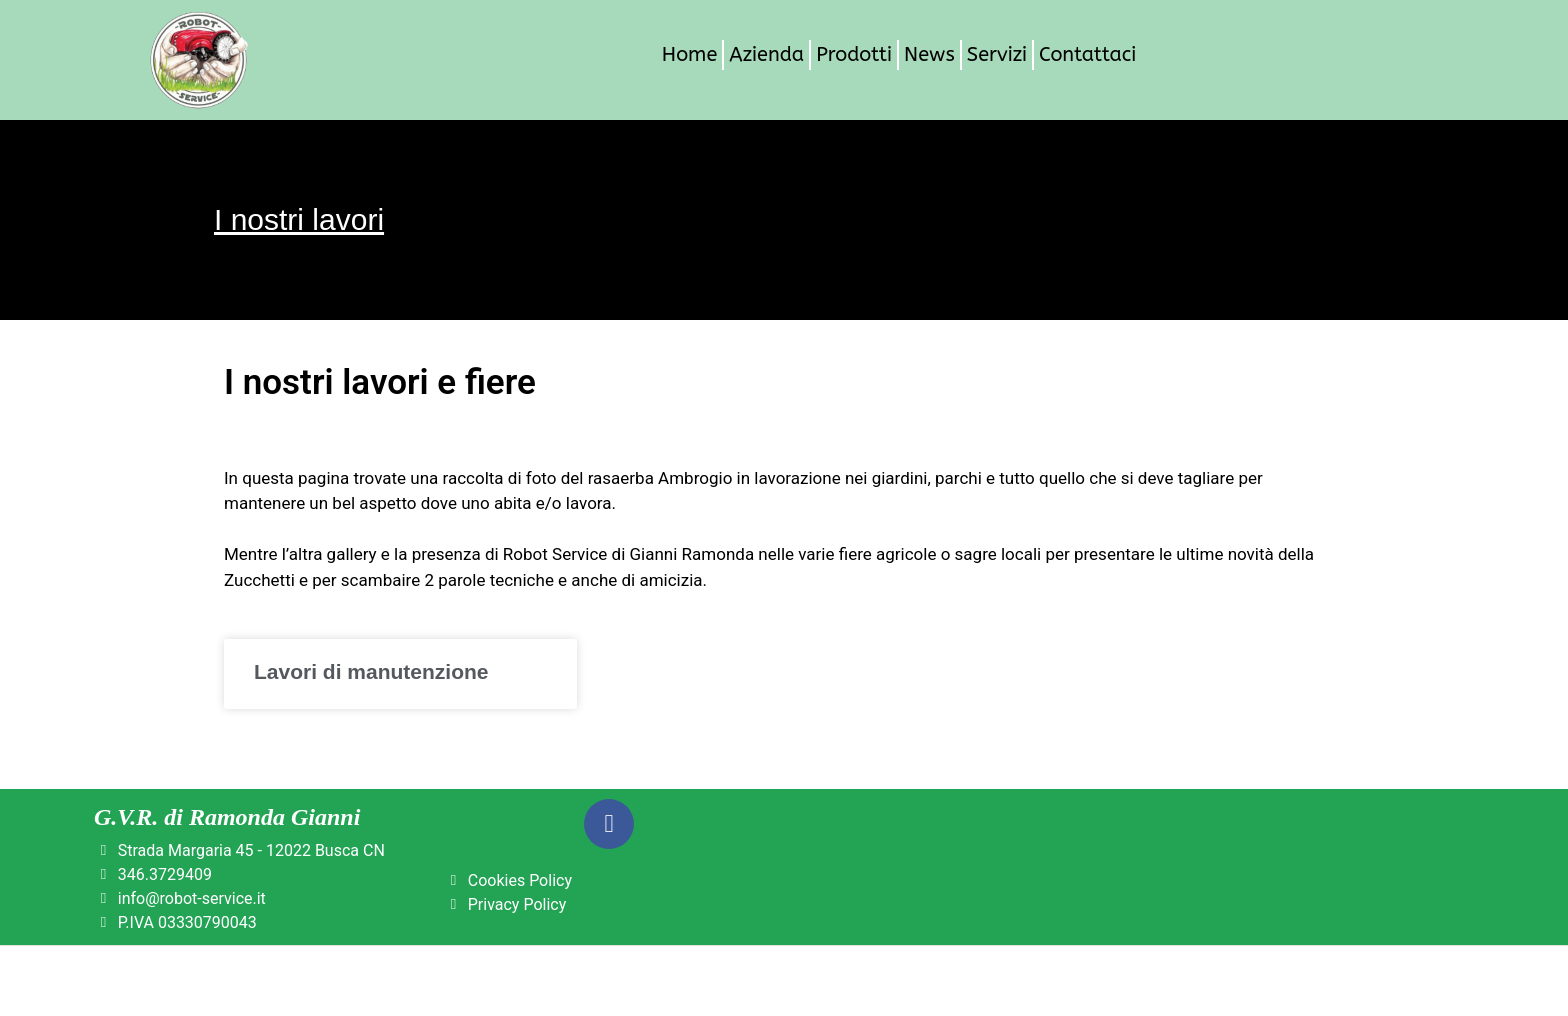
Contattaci (1087, 54)
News (929, 54)
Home (689, 54)
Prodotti (854, 54)
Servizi (997, 54)
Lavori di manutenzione (371, 671)
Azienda (766, 54)
